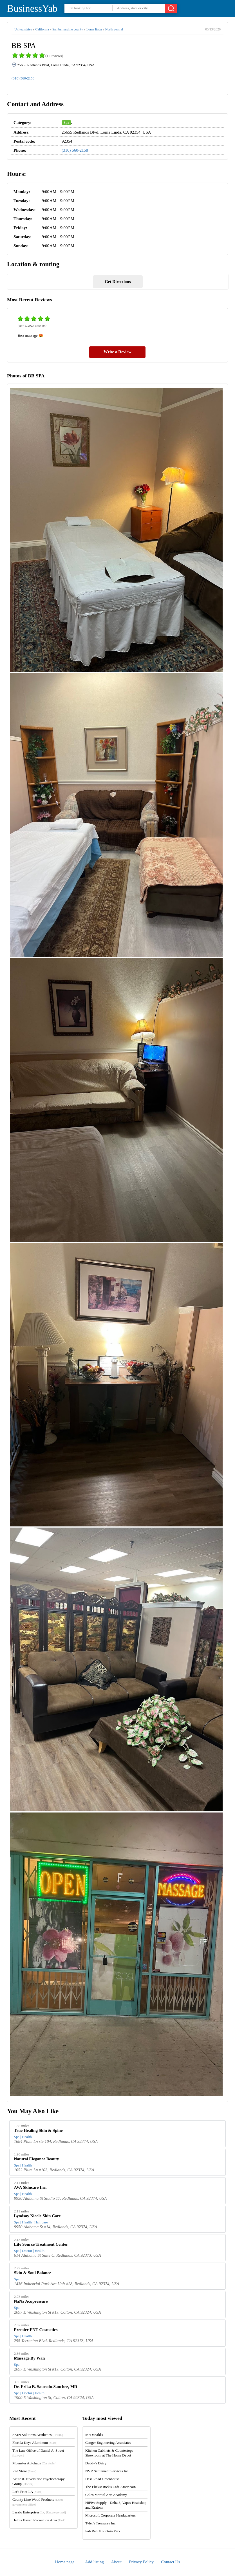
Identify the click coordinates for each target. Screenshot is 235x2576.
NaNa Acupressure (31, 2301)
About (116, 2562)
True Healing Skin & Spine (38, 2130)
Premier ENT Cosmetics (36, 2329)
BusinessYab (32, 8)
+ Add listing (93, 2562)
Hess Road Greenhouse (102, 2479)
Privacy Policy (141, 2562)
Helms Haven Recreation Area (39, 2520)
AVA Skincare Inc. (30, 2187)
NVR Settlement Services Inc (106, 2471)
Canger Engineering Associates (108, 2442)
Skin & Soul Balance (32, 2272)
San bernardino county (67, 29)
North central (114, 29)
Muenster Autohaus (34, 2463)
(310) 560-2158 (23, 78)
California (42, 29)
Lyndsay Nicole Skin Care (37, 2216)
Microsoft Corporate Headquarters (110, 2515)
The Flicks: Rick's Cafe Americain (110, 2487)
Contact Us (170, 2562)
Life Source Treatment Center (41, 2244)
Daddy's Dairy (95, 2463)
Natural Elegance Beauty (36, 2159)
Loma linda (94, 29)
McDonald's (94, 2435)
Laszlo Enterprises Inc (39, 2512)
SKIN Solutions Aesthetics (37, 2435)
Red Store (24, 2471)
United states (23, 29)
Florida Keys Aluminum (34, 2442)
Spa (66, 122)
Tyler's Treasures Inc (100, 2523)
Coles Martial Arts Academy (106, 2495)
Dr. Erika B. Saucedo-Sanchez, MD (45, 2386)
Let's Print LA (27, 2491)
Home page (65, 2562)
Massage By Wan (29, 2358)
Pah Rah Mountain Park (102, 2531)
